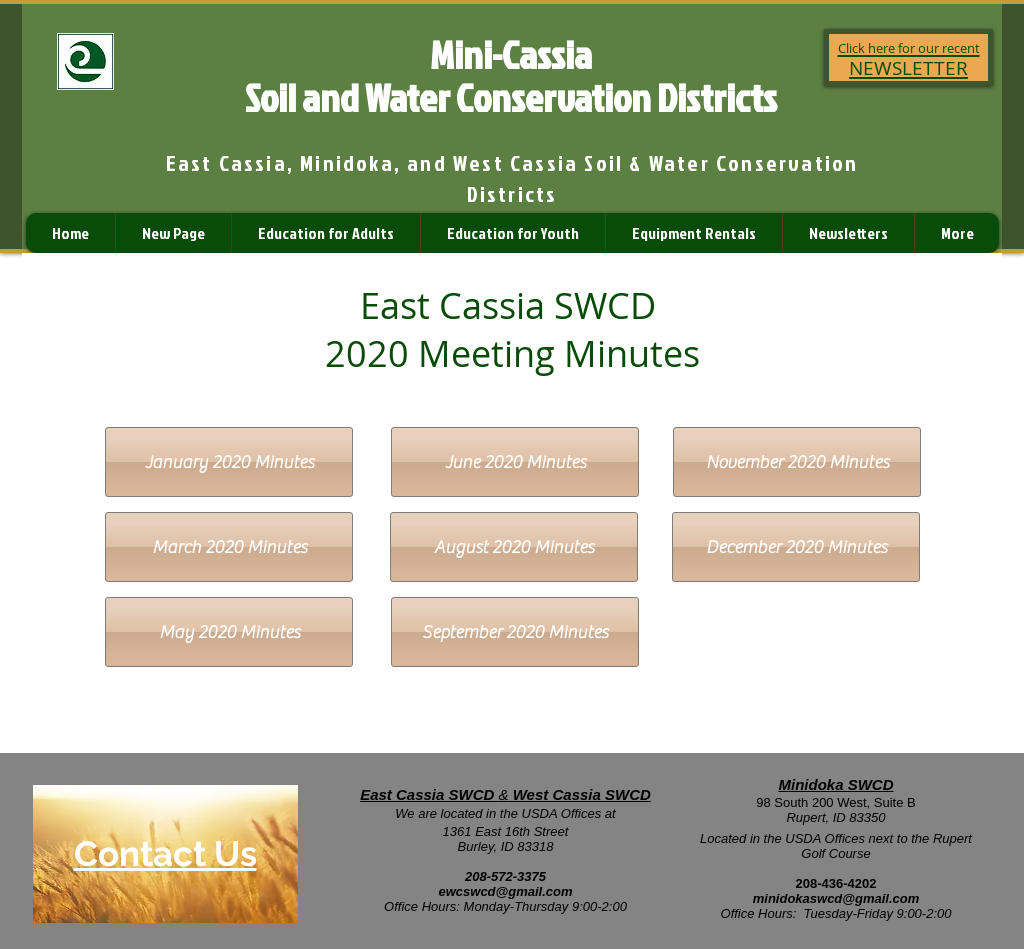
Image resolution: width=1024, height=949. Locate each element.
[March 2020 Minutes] (229, 547)
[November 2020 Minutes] (797, 462)
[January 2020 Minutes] (229, 462)
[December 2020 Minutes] (796, 547)
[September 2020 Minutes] (515, 632)
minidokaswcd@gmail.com (836, 898)
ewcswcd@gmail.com (505, 891)
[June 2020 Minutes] (515, 462)
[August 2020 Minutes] (514, 547)
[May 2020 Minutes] (229, 632)
